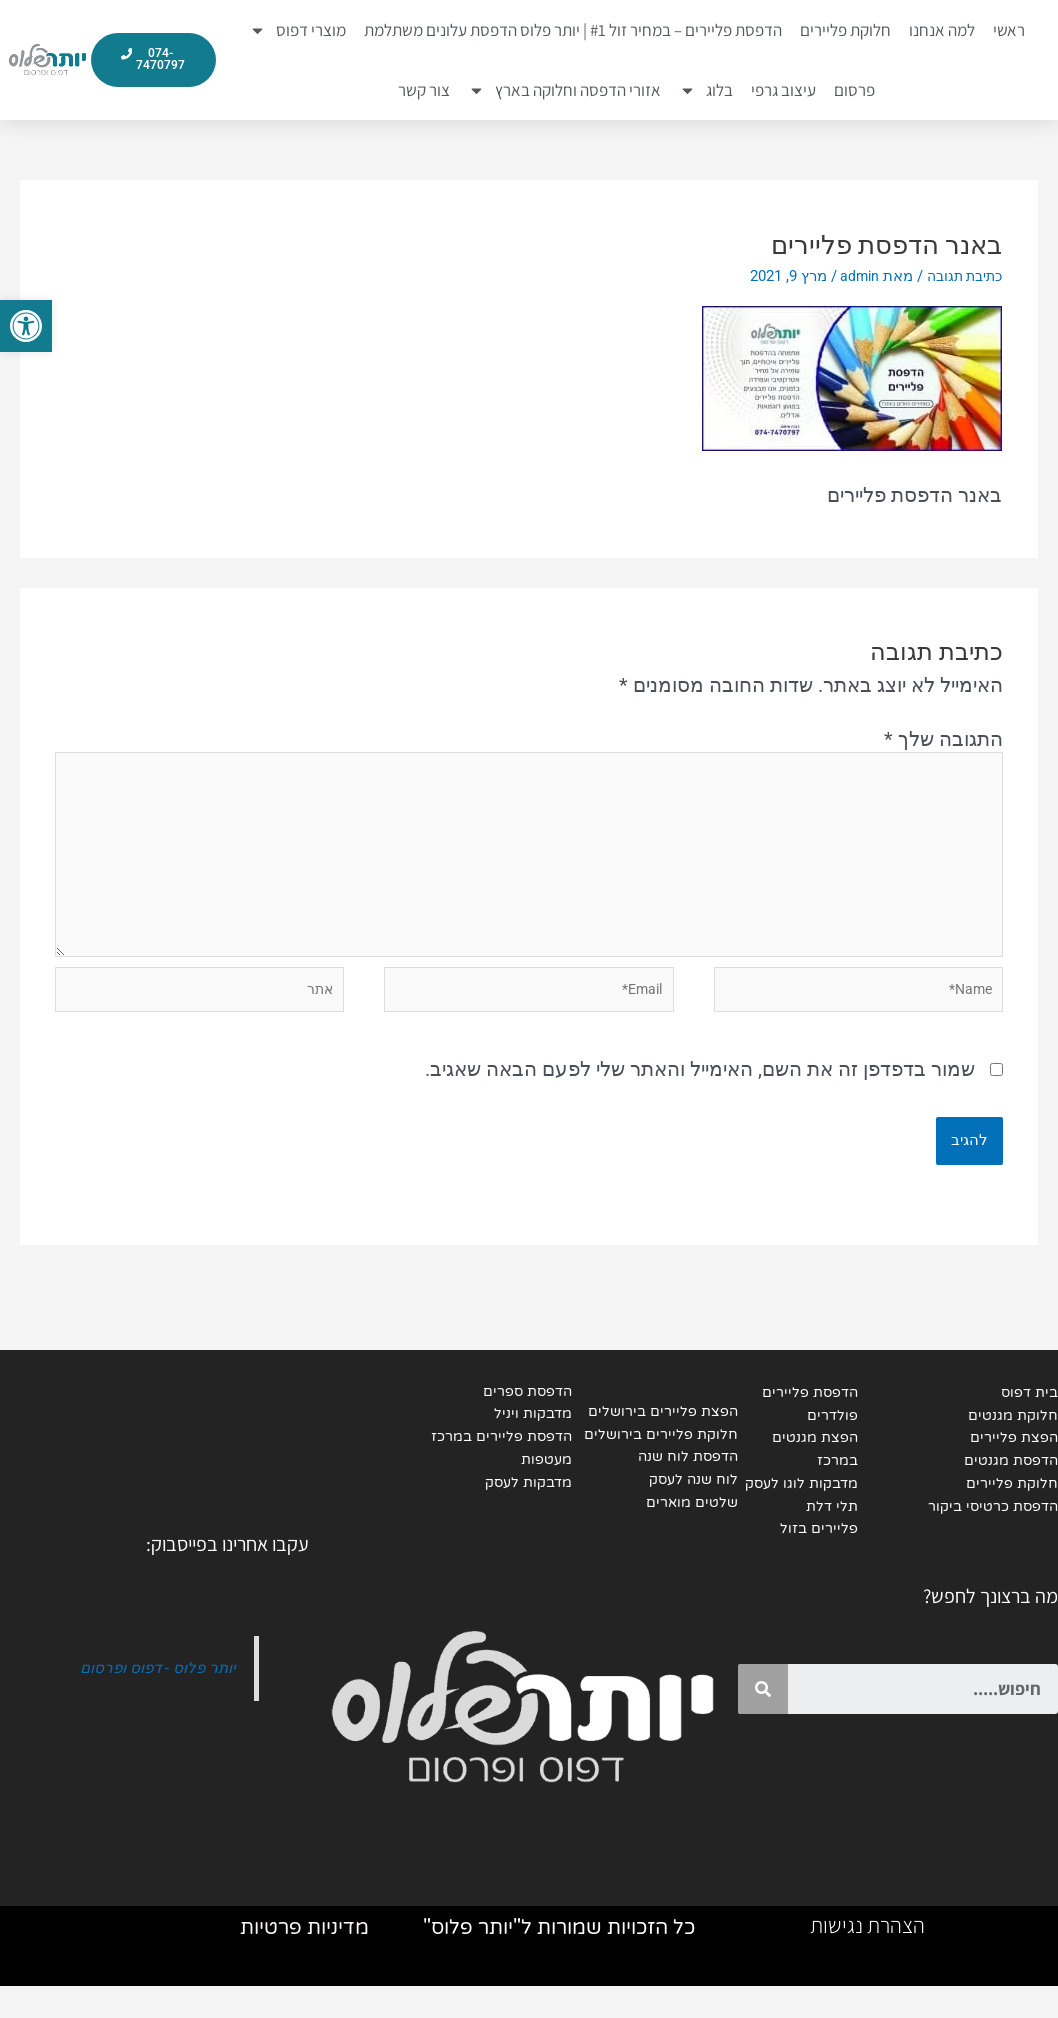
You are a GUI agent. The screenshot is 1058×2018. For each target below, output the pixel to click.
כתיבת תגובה (960, 276)
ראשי (1009, 30)
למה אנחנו (942, 30)
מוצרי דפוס (297, 30)
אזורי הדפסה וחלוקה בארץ (564, 90)
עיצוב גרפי (783, 90)
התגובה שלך (943, 739)
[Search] (763, 1715)
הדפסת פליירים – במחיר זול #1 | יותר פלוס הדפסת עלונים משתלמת (573, 30)
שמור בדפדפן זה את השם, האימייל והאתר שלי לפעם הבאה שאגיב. (700, 1091)
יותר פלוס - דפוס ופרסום (152, 1694)
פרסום (854, 90)
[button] (26, 326)
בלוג (706, 90)
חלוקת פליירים (845, 30)
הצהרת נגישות (867, 1957)
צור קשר (424, 90)
